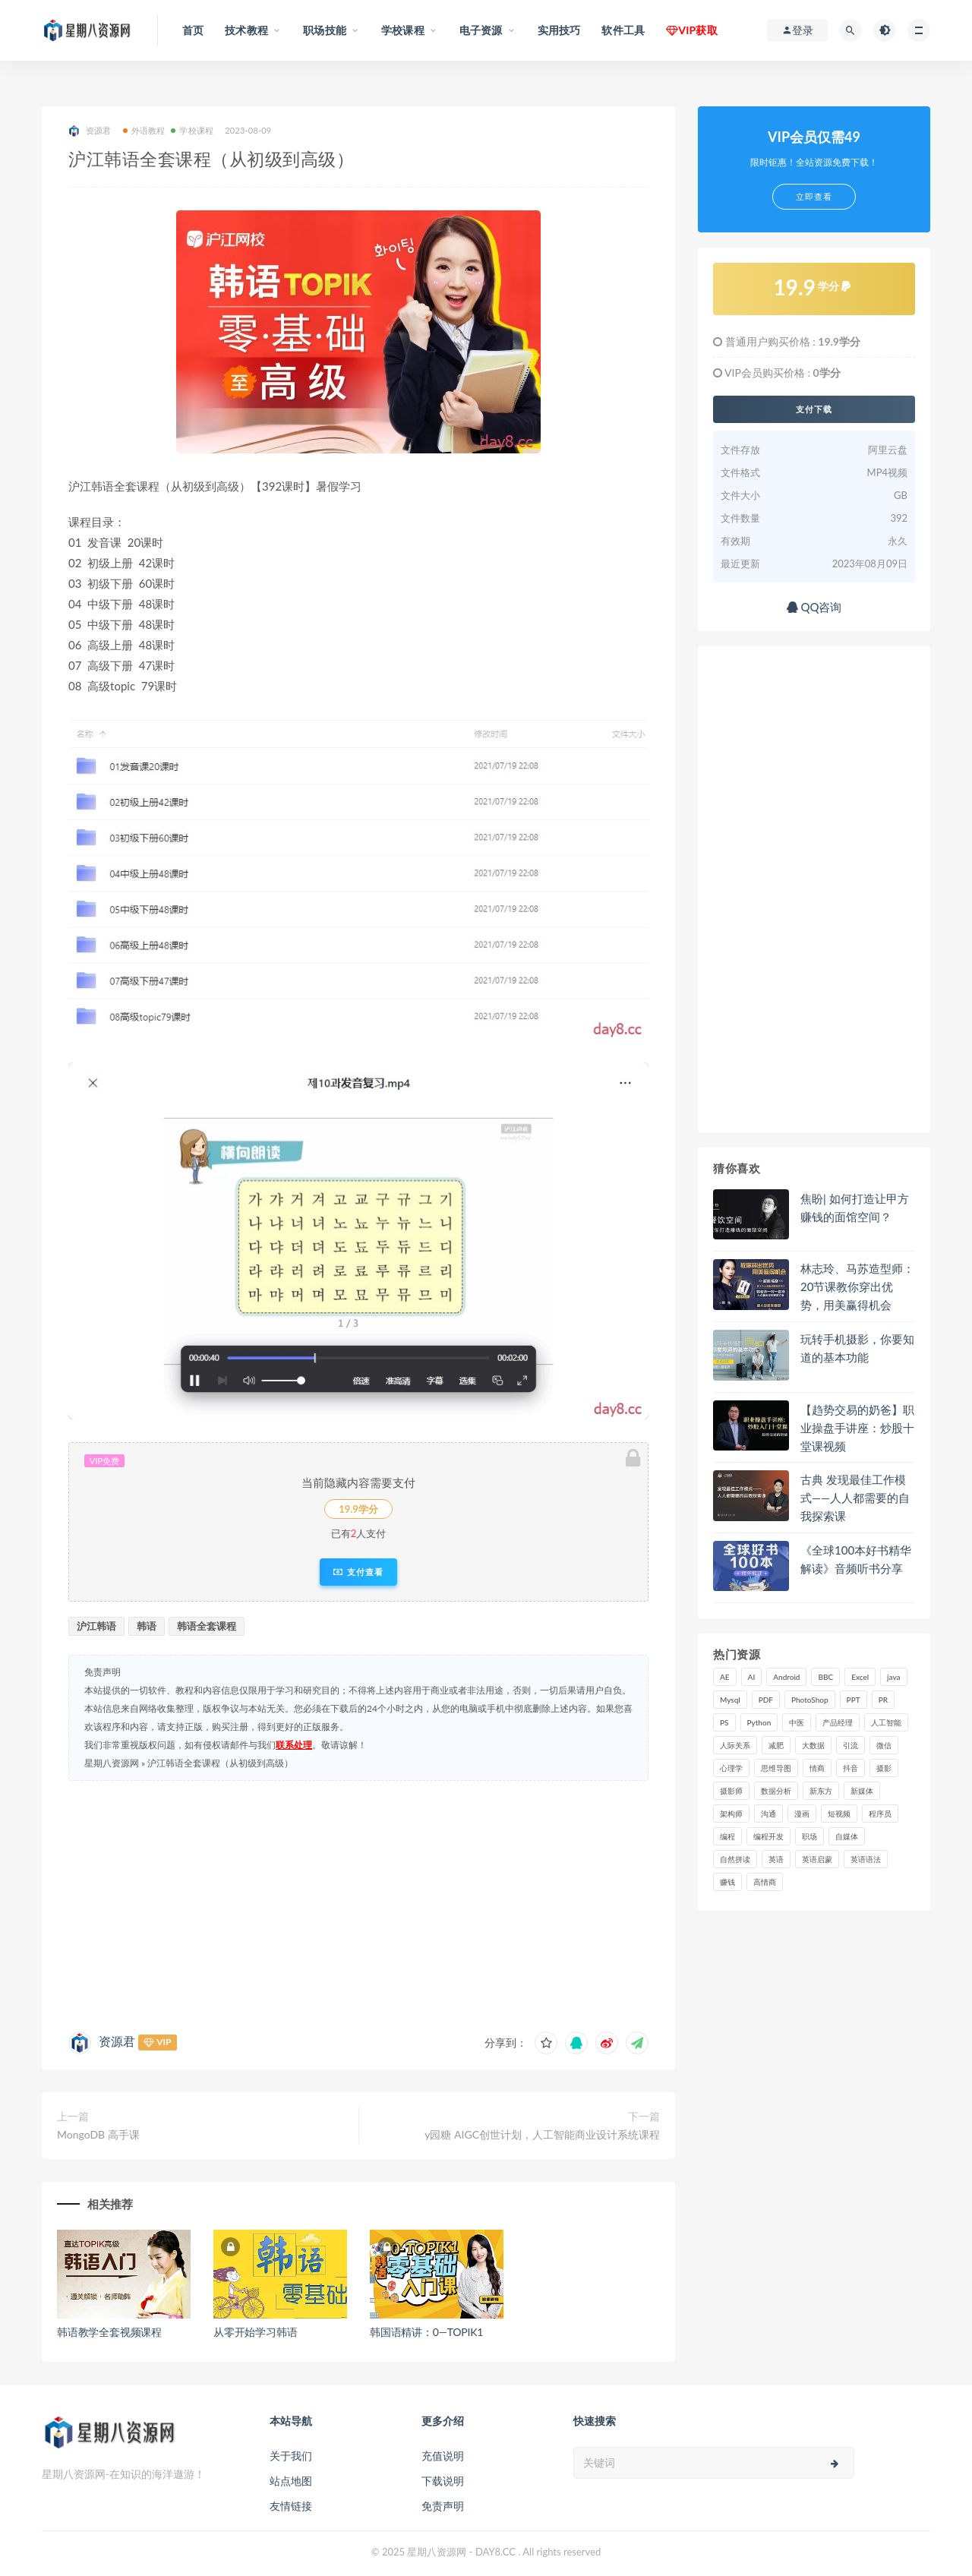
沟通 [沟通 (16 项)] (768, 1813)
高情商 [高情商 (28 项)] (764, 1881)
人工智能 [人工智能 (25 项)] (886, 1722)
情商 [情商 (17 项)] (817, 1768)
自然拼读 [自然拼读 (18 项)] (735, 1859)
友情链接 (291, 2505)
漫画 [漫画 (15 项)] (801, 1813)
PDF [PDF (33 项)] (766, 1699)
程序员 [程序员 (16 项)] (880, 1813)
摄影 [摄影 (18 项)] (884, 1768)
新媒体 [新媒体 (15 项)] (861, 1790)
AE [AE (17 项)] (725, 1676)
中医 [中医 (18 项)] (796, 1722)
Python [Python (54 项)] (759, 1722)
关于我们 (291, 2455)
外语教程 (144, 130)
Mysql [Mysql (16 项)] (730, 1699)
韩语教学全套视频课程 (109, 2331)
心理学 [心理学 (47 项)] (731, 1768)
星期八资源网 (111, 1763)
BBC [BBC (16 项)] (825, 1676)
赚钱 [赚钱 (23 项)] (727, 1881)
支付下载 (814, 409)
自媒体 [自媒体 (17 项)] (846, 1836)
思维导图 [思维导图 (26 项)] (776, 1768)
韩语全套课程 (206, 1626)
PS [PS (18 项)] (724, 1722)
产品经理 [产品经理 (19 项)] (837, 1722)
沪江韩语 (96, 1626)
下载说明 (442, 2480)
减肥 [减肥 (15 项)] (776, 1745)
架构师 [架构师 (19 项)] (731, 1813)
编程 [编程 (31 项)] (727, 1836)
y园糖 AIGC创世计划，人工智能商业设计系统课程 (542, 2134)
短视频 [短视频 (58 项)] (839, 1813)
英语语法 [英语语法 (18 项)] (865, 1859)
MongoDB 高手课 (98, 2134)
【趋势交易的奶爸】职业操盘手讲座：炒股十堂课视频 (857, 1428)
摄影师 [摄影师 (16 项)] (731, 1790)
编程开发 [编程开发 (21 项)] (768, 1836)
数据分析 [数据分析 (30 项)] (776, 1790)
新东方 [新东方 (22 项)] (820, 1790)
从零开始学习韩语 (255, 2331)
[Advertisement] (358, 1902)
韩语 (146, 1626)
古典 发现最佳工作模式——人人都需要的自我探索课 (855, 1498)
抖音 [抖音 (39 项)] (850, 1768)
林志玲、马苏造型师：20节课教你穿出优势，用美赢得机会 (857, 1286)
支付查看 (358, 1572)
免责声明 (442, 2505)
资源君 (90, 131)
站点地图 (291, 2480)
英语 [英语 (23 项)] (776, 1859)
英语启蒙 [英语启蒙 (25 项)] (817, 1859)
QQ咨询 (814, 607)
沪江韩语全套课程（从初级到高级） (220, 1763)
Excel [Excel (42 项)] (860, 1676)
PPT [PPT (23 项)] (853, 1699)
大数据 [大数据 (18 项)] (813, 1745)
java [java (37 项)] (893, 1676)
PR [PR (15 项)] (883, 1699)
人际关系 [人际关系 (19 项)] (735, 1745)
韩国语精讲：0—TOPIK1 (426, 2331)
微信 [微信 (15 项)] (884, 1745)
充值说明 (442, 2455)
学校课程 (192, 130)
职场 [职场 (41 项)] (809, 1836)
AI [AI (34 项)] (752, 1676)
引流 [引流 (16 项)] (850, 1745)
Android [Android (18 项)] (786, 1676)
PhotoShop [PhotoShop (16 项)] (809, 1699)
